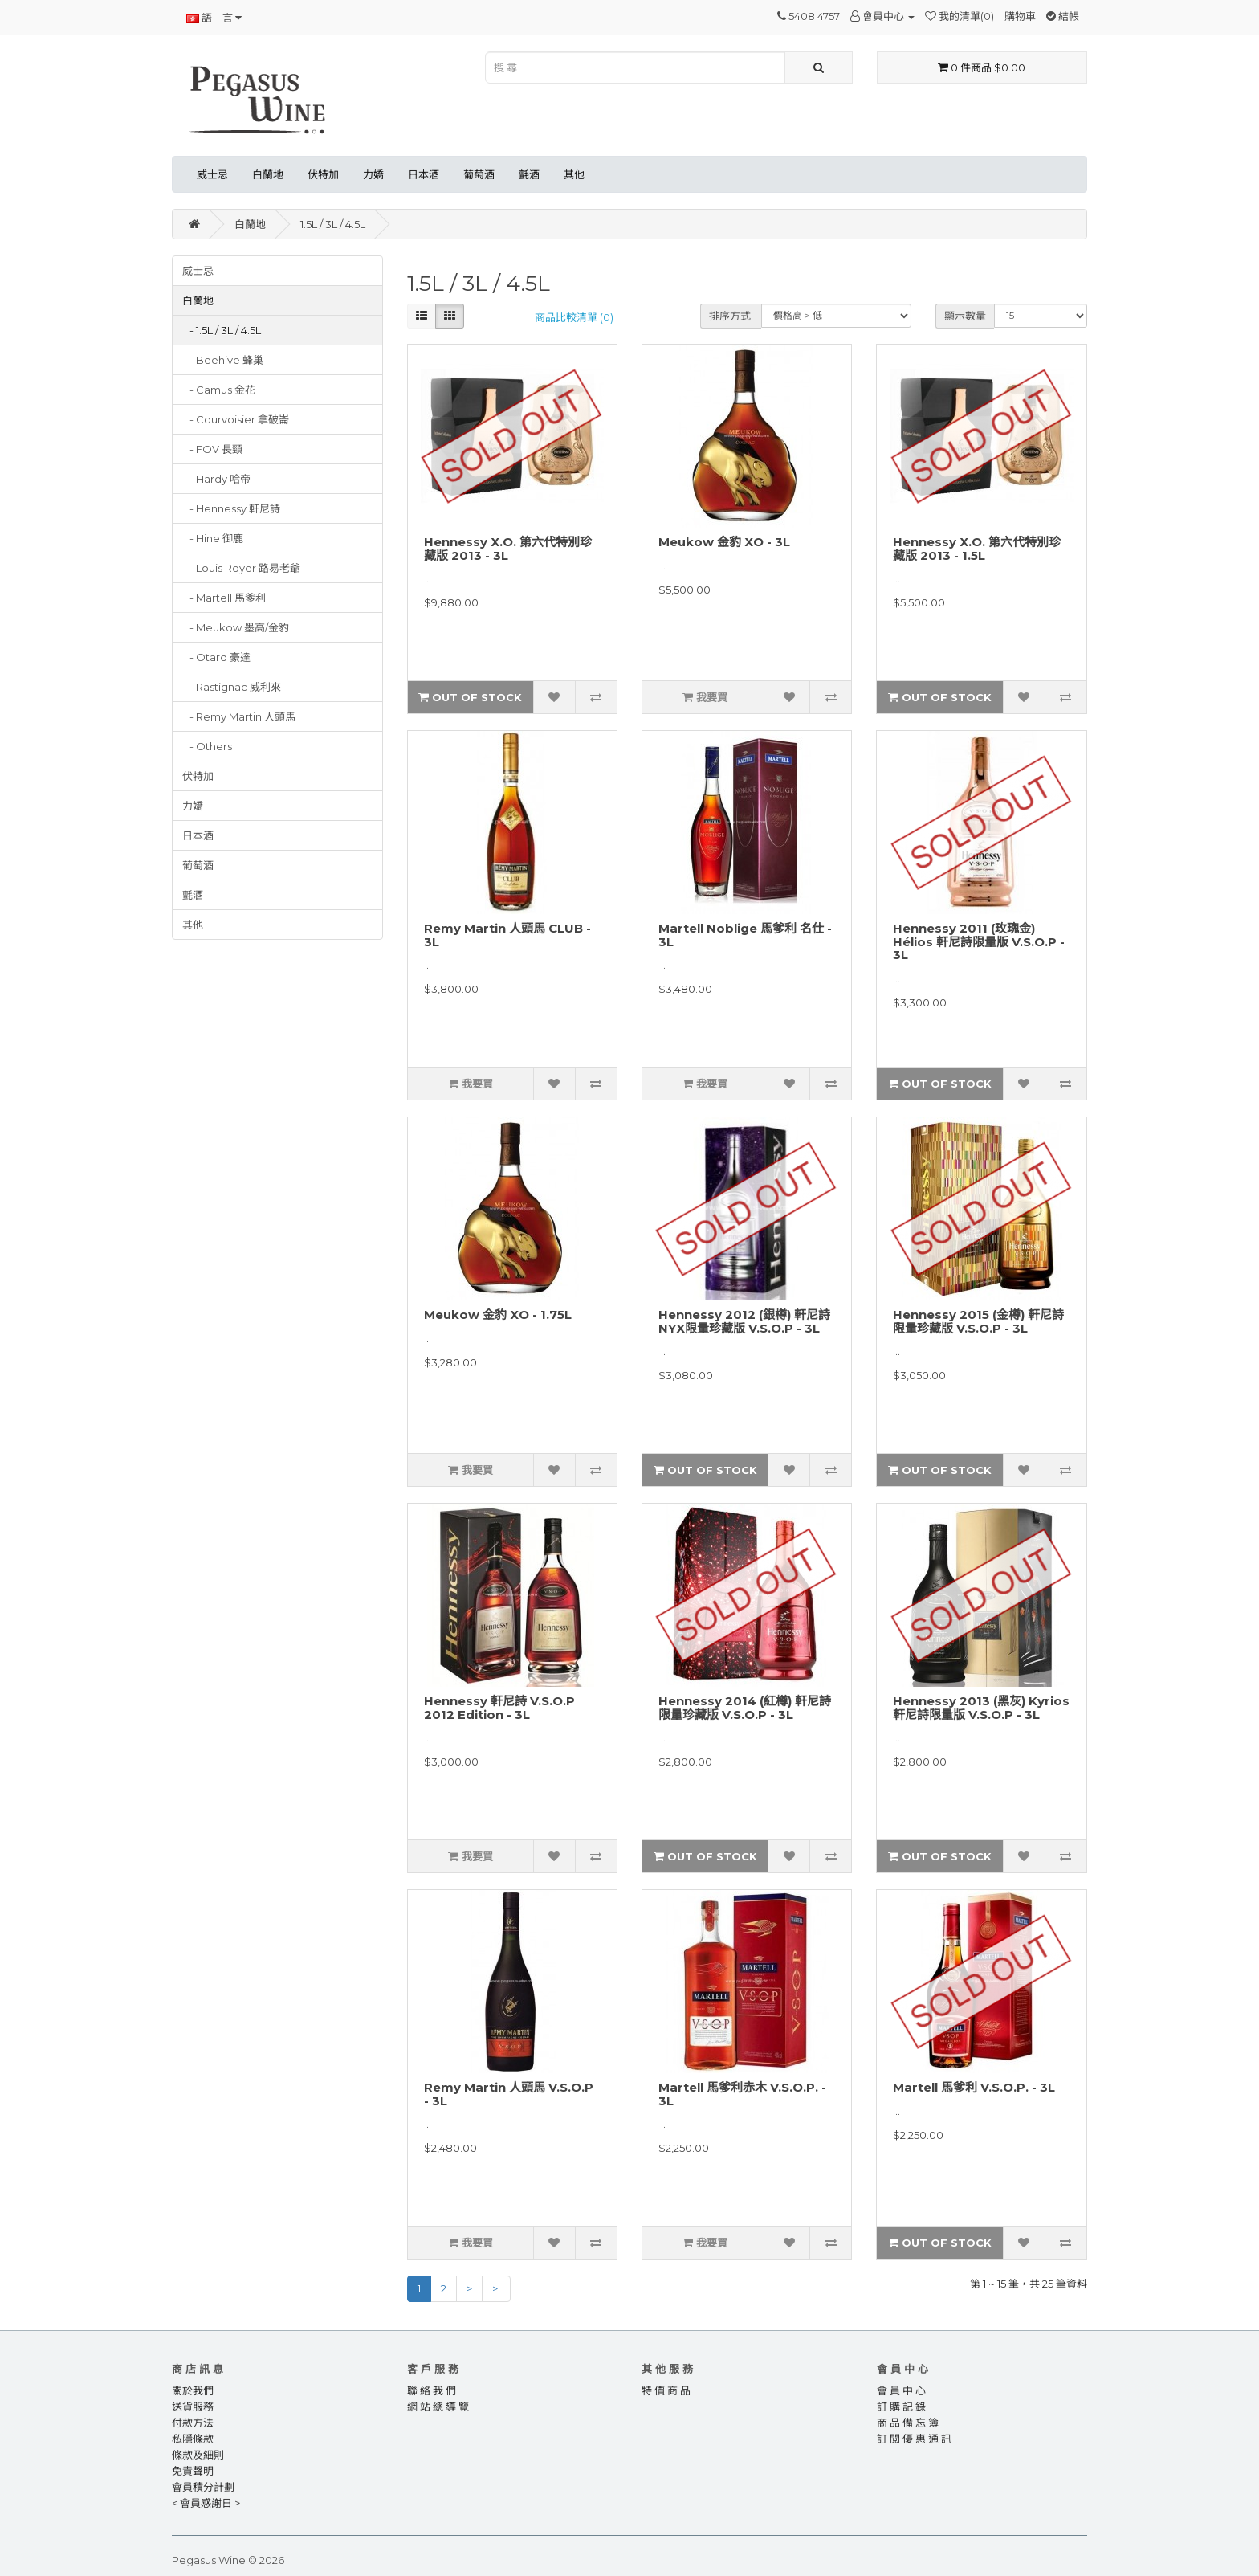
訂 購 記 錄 (901, 2406)
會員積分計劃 (203, 2486)
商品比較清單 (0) (574, 317)
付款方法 (193, 2422)
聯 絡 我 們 (431, 2390)
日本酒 (423, 174)
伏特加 (323, 174)
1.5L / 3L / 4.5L (332, 224)
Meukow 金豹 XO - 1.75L (498, 1314)
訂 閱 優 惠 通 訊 (914, 2438)
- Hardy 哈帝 (216, 478)
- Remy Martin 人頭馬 (238, 716)
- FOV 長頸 (212, 449)
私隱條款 (193, 2438)
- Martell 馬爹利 (224, 597)
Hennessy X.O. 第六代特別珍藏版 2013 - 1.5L (977, 548)
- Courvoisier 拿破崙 (235, 419)
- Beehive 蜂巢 (222, 359)
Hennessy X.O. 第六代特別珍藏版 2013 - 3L (508, 548)
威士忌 (212, 174)
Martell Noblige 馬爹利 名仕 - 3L (745, 935)
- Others (207, 746)
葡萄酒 (479, 174)
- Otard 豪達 (216, 657)
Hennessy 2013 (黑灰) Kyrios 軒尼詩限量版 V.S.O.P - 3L (981, 1707)
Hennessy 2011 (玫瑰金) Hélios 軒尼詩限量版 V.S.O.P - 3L (979, 941)
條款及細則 (198, 2454)
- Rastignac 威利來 (231, 686)
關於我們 (193, 2390)
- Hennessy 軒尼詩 (231, 508)
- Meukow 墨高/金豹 (235, 627)
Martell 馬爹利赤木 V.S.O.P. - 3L (742, 2094)
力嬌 (373, 174)
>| (496, 2288)
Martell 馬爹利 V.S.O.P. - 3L (974, 2087)
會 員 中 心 (901, 2390)
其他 (574, 174)
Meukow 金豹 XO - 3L (724, 541)
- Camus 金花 (218, 389)
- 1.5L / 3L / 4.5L (221, 330)
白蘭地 (267, 174)
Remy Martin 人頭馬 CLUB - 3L (507, 935)
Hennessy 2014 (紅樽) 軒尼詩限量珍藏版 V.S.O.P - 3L (744, 1707)
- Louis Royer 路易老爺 (241, 567)
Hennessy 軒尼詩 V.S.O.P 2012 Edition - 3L (499, 1707)
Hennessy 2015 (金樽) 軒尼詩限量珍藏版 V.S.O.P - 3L (978, 1321)
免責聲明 (193, 2470)
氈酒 (529, 174)
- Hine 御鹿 (212, 538)
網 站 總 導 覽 (438, 2406)
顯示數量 (965, 315)
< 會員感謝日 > (206, 2502)
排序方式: (731, 315)
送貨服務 (193, 2406)
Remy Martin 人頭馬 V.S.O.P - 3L (508, 2094)
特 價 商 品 (666, 2390)
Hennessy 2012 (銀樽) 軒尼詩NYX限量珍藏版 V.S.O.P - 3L (744, 1321)
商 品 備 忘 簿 (908, 2422)
